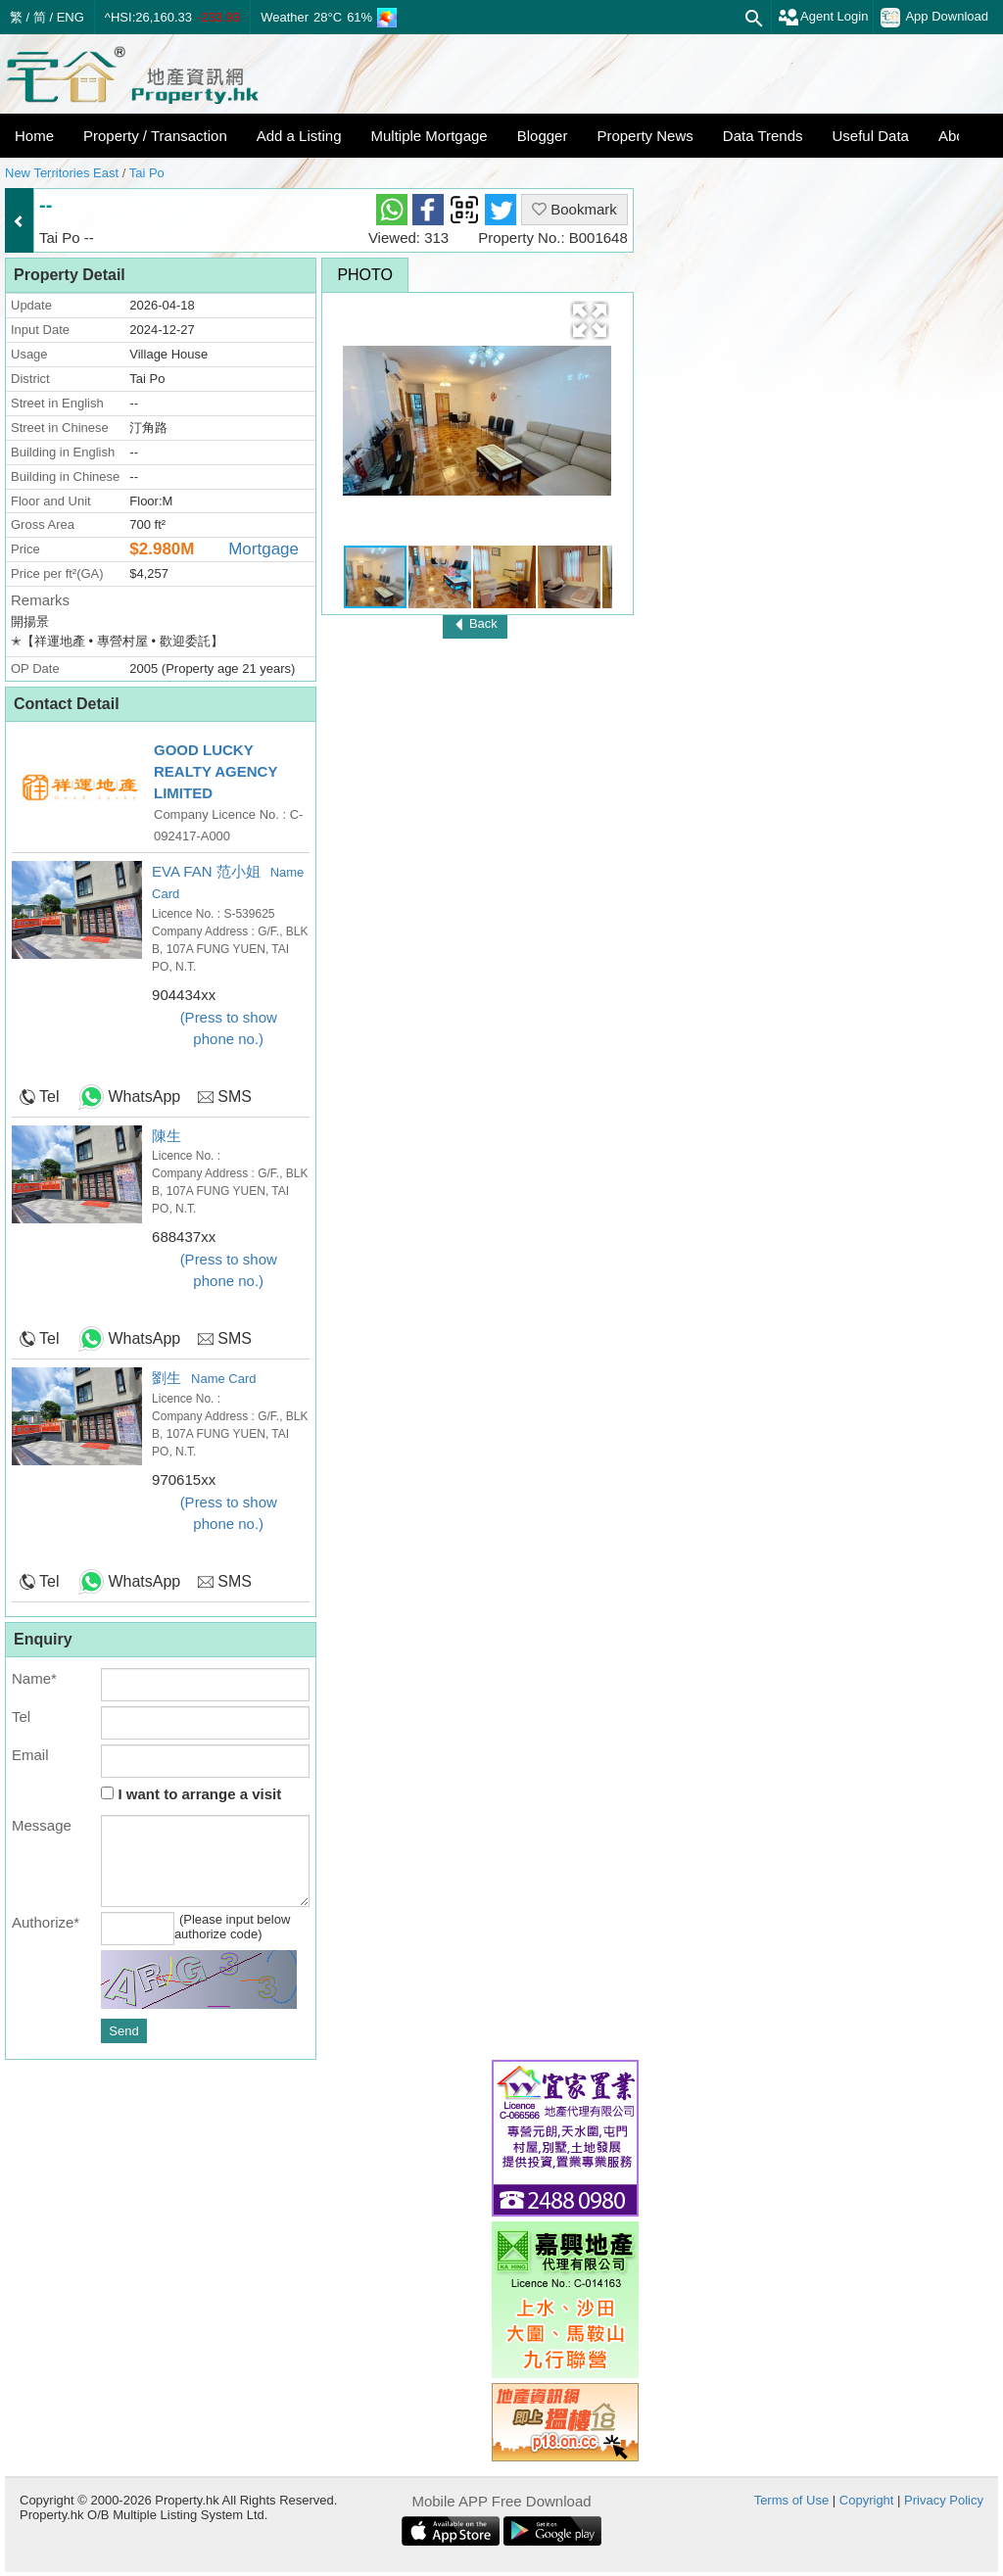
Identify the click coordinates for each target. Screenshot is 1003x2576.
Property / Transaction (155, 135)
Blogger (542, 135)
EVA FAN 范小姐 (206, 871)
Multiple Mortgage (428, 135)
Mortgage (263, 549)
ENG (70, 17)
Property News (645, 135)
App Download (934, 17)
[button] (589, 320)
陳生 (166, 1135)
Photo (365, 274)
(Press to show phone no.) (228, 1028)
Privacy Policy (943, 2500)
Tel (49, 1096)
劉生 (166, 1377)
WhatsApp (144, 1096)
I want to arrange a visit (191, 1794)
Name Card (223, 1378)
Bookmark (574, 209)
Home (34, 135)
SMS (234, 1096)
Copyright (866, 2500)
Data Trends (763, 135)
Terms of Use (792, 2500)
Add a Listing (299, 135)
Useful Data (871, 135)
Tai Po (147, 173)
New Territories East (62, 173)
